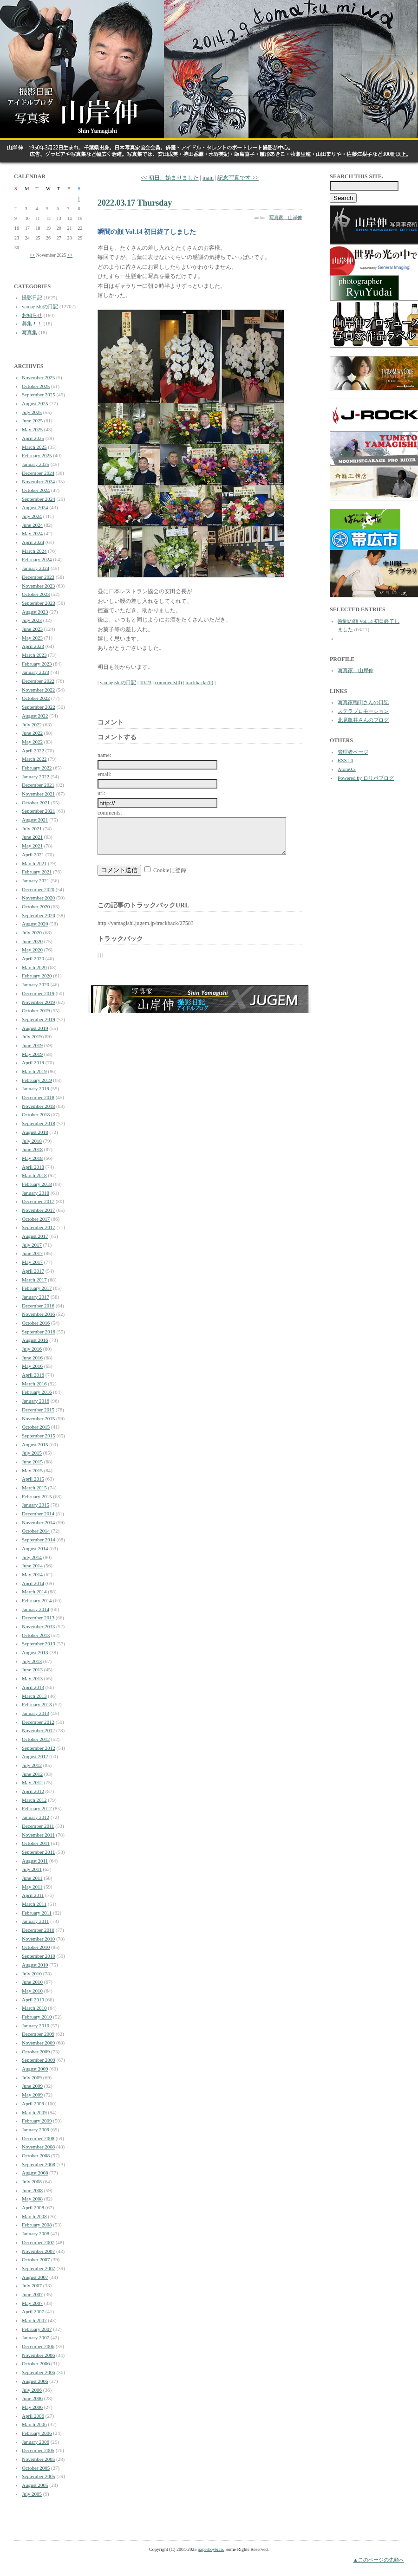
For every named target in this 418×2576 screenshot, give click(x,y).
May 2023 (32, 638)
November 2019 (38, 1002)
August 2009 (35, 2068)
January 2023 (35, 672)
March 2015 (34, 1487)
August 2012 (35, 1756)
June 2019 (32, 1045)
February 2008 (37, 2224)
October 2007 (36, 2259)
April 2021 (33, 854)
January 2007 (35, 2337)
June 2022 (32, 733)
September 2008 (38, 2164)
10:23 (145, 682)
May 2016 (32, 1366)
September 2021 (38, 811)
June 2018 (32, 1149)
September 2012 (38, 1748)
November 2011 (38, 1835)
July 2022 (32, 724)
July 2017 (32, 1245)
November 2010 (38, 1939)
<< (32, 255)
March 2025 (34, 447)
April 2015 (33, 1479)
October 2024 (36, 490)
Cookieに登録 (169, 877)
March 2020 (34, 967)
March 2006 (34, 2424)
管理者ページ (353, 752)
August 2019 (35, 1028)
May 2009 (32, 2094)
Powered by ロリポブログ (366, 778)
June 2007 (32, 2294)
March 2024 (34, 551)
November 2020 (38, 897)
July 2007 (32, 2285)
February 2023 (37, 664)
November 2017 (38, 1210)
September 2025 (38, 394)
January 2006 (35, 2442)
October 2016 (36, 1323)
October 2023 (36, 594)
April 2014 (33, 1583)
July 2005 (32, 2494)
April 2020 (33, 958)
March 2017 (34, 1279)
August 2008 (35, 2172)
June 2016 (32, 1357)
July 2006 (32, 2390)
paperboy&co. (211, 2549)
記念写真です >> (238, 178)
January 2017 (35, 1297)
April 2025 (33, 438)
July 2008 (32, 2181)
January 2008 (35, 2233)
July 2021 (32, 828)
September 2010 (38, 1956)
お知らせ (32, 315)
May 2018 (32, 1158)
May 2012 (32, 1782)
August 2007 (35, 2277)
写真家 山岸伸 (285, 217)
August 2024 (35, 507)
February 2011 (37, 1913)
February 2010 (37, 2016)
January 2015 (35, 1505)
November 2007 (38, 2251)
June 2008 (32, 2190)
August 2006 (35, 2381)
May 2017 (32, 1262)
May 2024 (32, 533)
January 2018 (35, 1193)
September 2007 (38, 2268)
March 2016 (34, 1383)
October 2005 (36, 2468)
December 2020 (38, 889)
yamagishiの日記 (40, 306)
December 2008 (38, 2138)
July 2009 (32, 2077)
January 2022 (35, 776)
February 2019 (37, 1080)
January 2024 (35, 568)
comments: (110, 812)
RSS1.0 (345, 760)
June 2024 (32, 525)
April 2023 (33, 646)
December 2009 (38, 2034)
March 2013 (34, 1696)
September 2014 (38, 1539)
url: (101, 793)
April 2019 (33, 1062)
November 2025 (38, 377)
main (208, 178)
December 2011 (38, 1826)
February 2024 (37, 559)
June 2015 (32, 1461)
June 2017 (32, 1253)
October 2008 (36, 2155)
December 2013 (38, 1617)
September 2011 (38, 1852)
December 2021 (38, 785)
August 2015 (35, 1444)
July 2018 (32, 1141)
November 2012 (38, 1730)
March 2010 (34, 2008)
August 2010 (35, 1965)
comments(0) (168, 682)
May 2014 (32, 1574)
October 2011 (36, 1843)
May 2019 (32, 1054)
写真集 (29, 332)
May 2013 (32, 1678)
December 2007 (38, 2242)
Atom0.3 (347, 769)
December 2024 (38, 473)
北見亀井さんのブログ (363, 720)
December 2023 (38, 577)
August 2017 (35, 1236)
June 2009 (32, 2086)
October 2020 (36, 906)
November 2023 (38, 586)
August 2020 (35, 923)
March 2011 (34, 1904)
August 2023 (35, 612)
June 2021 (32, 837)
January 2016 (35, 1401)
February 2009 (37, 2120)
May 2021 (32, 845)
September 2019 (38, 1019)
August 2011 (35, 1861)
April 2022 (33, 750)
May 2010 (32, 1990)
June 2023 (32, 629)
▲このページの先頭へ (378, 2560)
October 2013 (36, 1635)
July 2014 (32, 1557)
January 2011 (35, 1921)
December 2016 (38, 1305)
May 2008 (32, 2198)
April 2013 (33, 1687)
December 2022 (38, 681)
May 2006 (32, 2407)
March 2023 (34, 655)
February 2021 (37, 871)
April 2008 (33, 2207)
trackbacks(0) (199, 682)
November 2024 (38, 481)
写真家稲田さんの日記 (363, 702)
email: (104, 774)
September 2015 (38, 1435)
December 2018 (38, 1097)
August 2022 (35, 715)
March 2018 (34, 1175)
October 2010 (36, 1947)
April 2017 (33, 1271)
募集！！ (32, 323)
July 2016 (32, 1349)
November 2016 (38, 1314)
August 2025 (35, 403)
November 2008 (38, 2146)
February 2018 (37, 1184)
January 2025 (35, 464)
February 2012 (37, 1808)
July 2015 (32, 1453)
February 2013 (37, 1704)
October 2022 (36, 698)
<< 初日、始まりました (170, 178)
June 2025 (32, 420)
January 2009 (35, 2129)
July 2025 (32, 412)
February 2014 (37, 1600)
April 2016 (33, 1375)
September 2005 (38, 2476)
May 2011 (32, 1887)
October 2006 (36, 2363)
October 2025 (36, 386)
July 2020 (32, 932)
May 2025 (32, 429)
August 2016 (35, 1340)
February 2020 (37, 975)
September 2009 (38, 2060)
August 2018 (35, 1132)
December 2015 (38, 1409)
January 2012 (35, 1817)
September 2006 (38, 2372)
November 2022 (38, 690)
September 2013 (38, 1643)
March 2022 (34, 759)
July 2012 (32, 1765)
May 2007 (32, 2303)
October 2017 (36, 1219)
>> (69, 255)
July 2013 (32, 1661)
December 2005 (38, 2450)
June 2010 (32, 1982)
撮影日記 (32, 297)
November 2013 (38, 1626)
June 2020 (32, 941)
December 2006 (38, 2346)
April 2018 (33, 1167)
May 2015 (32, 1470)
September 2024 (38, 499)
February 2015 (37, 1496)
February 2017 (37, 1288)
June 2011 (32, 1878)
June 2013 (32, 1669)
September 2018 (38, 1123)
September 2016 (38, 1331)
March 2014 (34, 1591)
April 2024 (33, 542)
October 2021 (36, 802)
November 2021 (38, 793)
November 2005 (38, 2459)
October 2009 (36, 2051)
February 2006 (37, 2433)
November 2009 (38, 2042)
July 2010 (32, 1973)
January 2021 (35, 880)
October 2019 (36, 1010)
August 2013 (35, 1652)
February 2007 (37, 2329)
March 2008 (34, 2216)
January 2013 (35, 1713)
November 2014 (38, 1522)
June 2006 (32, 2398)
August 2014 (35, 1548)
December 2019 (38, 993)
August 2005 (35, 2485)
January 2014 (35, 1609)
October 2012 (36, 1739)
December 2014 (38, 1513)
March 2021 (34, 863)
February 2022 (37, 767)
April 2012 (33, 1791)
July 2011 (32, 1869)
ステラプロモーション (363, 711)
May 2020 (32, 949)
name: (104, 755)
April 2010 (33, 1999)
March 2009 (34, 2112)
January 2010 (35, 2025)
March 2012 (34, 1800)
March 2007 (34, 2320)
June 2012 (32, 1774)
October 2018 (36, 1114)
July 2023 (32, 620)
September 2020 (38, 915)
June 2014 (32, 1565)
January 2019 (35, 1088)
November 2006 (38, 2355)
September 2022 (38, 707)
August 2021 (35, 819)
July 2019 (32, 1036)
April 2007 (33, 2311)
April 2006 (33, 2416)
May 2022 (32, 741)
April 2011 (33, 1895)
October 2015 (36, 1427)
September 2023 (38, 603)
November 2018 (38, 1106)
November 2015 (38, 1418)
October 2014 (36, 1531)
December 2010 (38, 1930)
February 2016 (37, 1392)
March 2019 (34, 1071)
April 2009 (33, 2103)
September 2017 (38, 1227)
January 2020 (35, 984)
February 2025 (37, 455)
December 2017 (38, 1201)
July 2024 (32, 516)
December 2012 (38, 1722)
